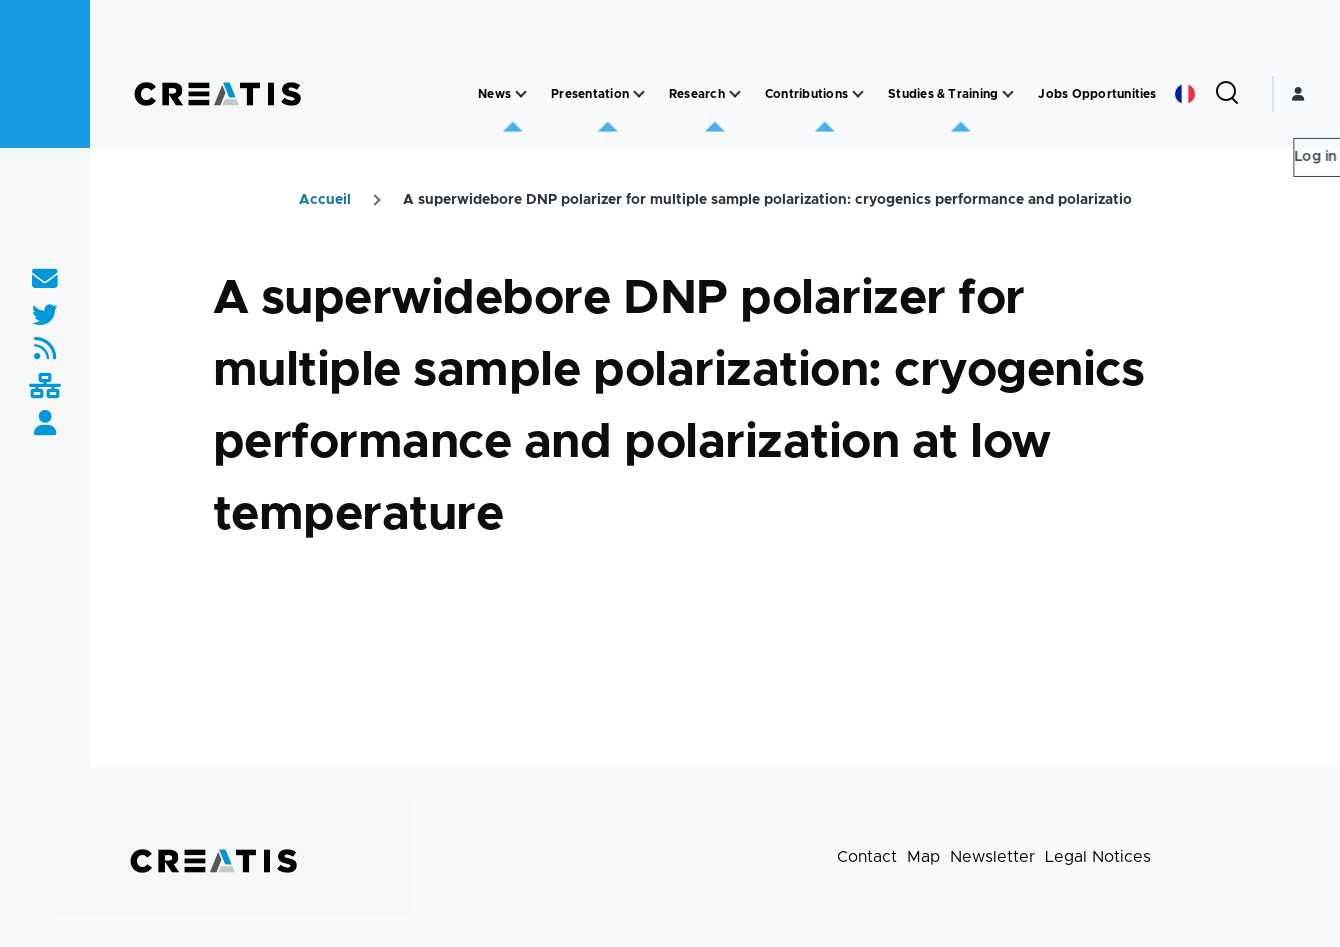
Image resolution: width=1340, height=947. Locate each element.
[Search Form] (1227, 94)
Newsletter (992, 857)
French (1185, 94)
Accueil (325, 200)
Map (923, 857)
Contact (867, 857)
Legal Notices (1098, 857)
